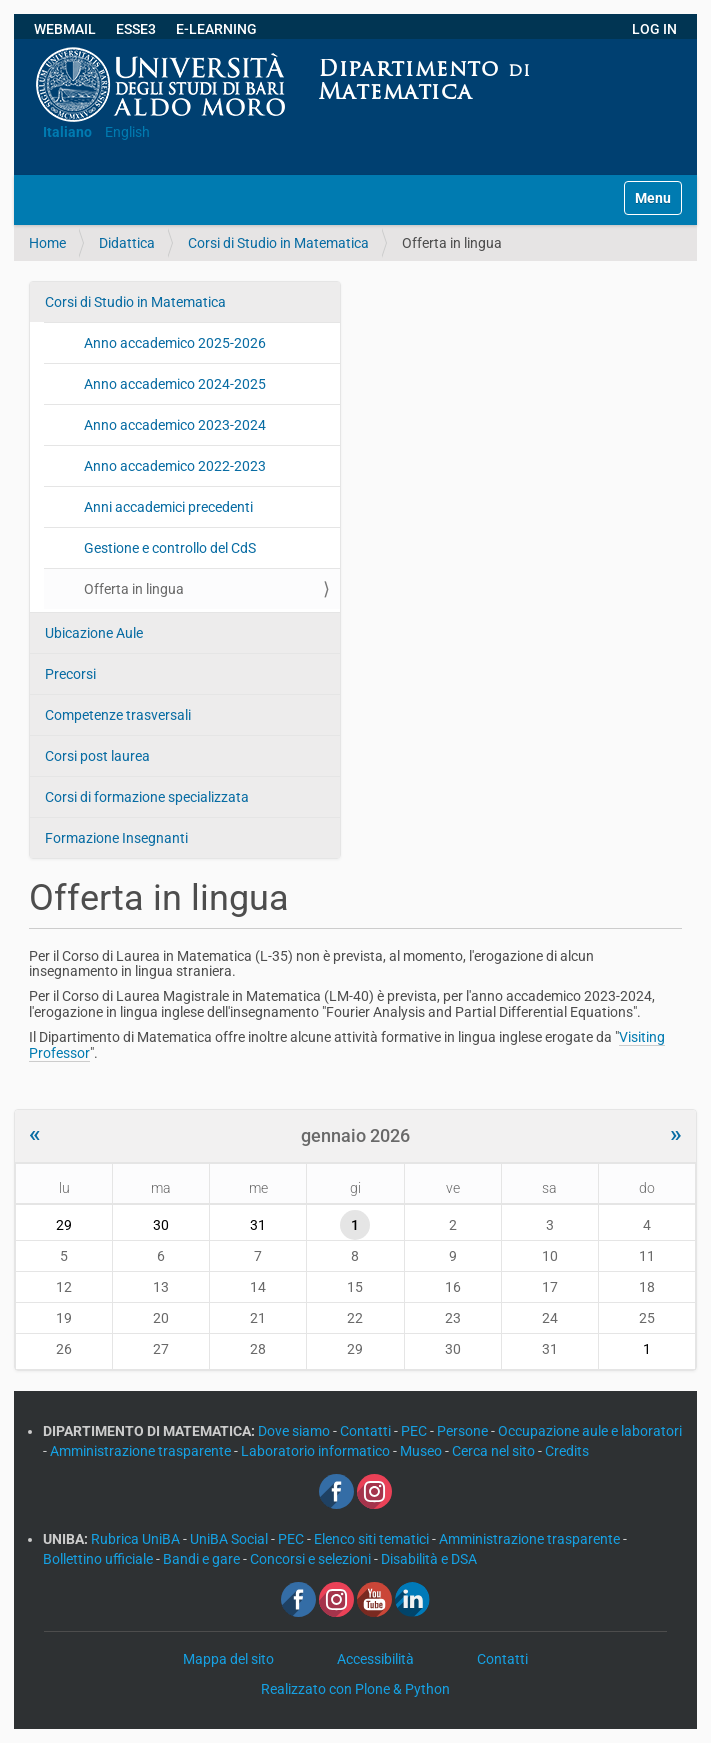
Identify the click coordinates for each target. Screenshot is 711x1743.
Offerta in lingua (134, 589)
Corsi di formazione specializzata (147, 797)
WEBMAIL (65, 29)
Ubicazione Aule (94, 633)
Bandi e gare (203, 1559)
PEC (415, 1431)
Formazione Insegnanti (116, 838)
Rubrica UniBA (137, 1539)
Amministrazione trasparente (142, 1451)
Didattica (127, 243)
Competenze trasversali (118, 715)
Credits (567, 1451)
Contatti (367, 1431)
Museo (422, 1451)
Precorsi (70, 674)
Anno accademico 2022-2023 (175, 466)
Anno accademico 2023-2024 (175, 425)
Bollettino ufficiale (99, 1559)
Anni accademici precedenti (168, 507)
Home (47, 243)
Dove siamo (295, 1431)
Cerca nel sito (495, 1451)
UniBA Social (229, 1539)
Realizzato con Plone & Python (355, 1689)
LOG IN (654, 29)
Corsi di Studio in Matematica (278, 243)
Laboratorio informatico (317, 1451)
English (127, 132)
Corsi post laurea (97, 756)
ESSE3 (136, 29)
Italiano (67, 132)
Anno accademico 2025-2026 (175, 343)
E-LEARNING (216, 29)
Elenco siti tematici (373, 1539)
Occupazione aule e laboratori (590, 1431)
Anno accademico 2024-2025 (175, 384)
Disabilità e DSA (429, 1559)
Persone (464, 1431)
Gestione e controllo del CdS (170, 548)
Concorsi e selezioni (312, 1559)
